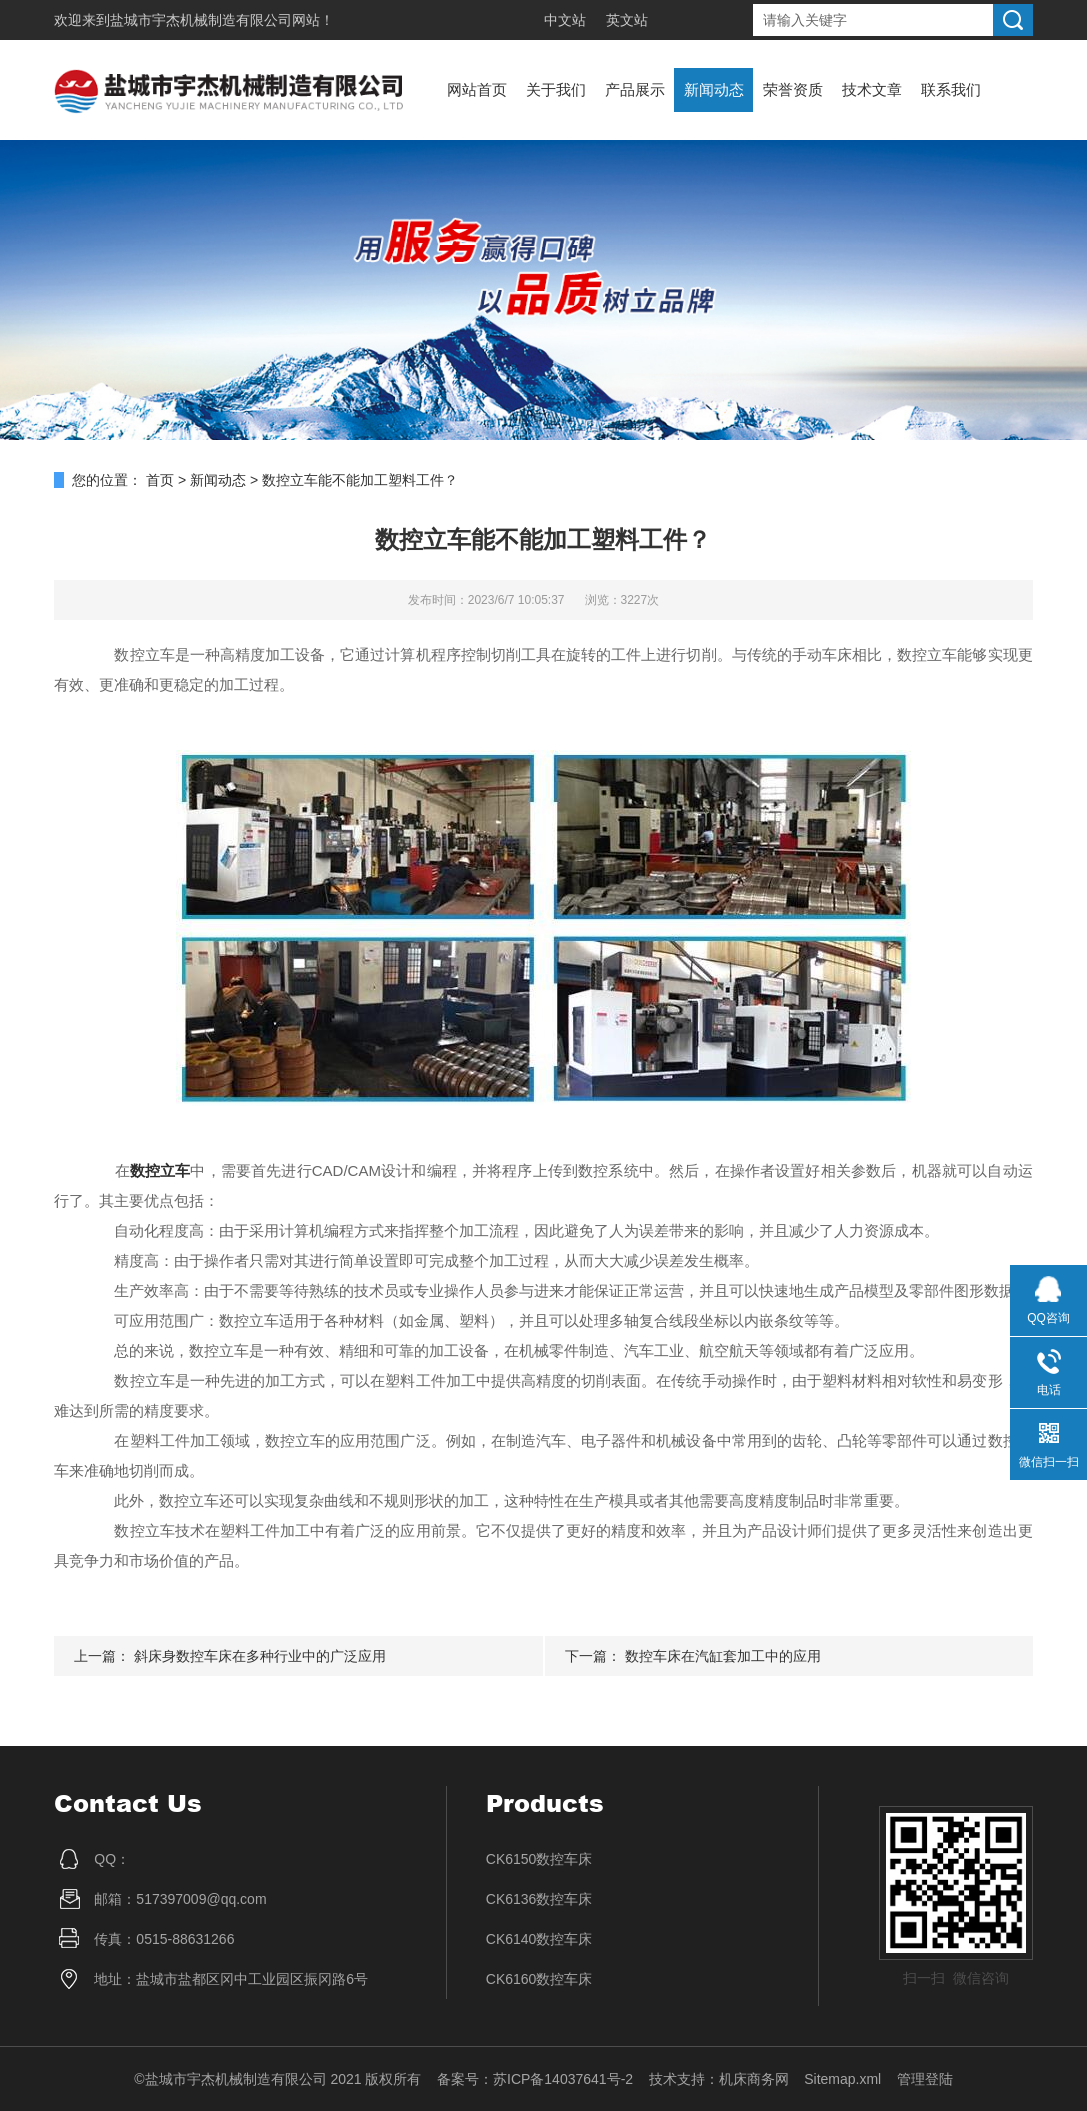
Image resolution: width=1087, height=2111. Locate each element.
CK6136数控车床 (539, 1899)
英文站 (627, 20)
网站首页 (477, 89)
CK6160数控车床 (539, 1979)
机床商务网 (754, 2079)
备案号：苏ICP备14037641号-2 (535, 2079)
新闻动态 (714, 89)
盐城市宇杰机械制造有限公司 (201, 20)
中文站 (565, 20)
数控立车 (160, 1170)
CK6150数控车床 (539, 1859)
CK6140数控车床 (539, 1939)
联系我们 (951, 89)
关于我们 (556, 89)
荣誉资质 (793, 89)
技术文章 (872, 89)
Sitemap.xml (842, 2079)
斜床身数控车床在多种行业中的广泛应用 (260, 1656)
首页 (160, 480)
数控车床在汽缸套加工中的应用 (723, 1656)
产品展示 (635, 89)
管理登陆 (925, 2079)
